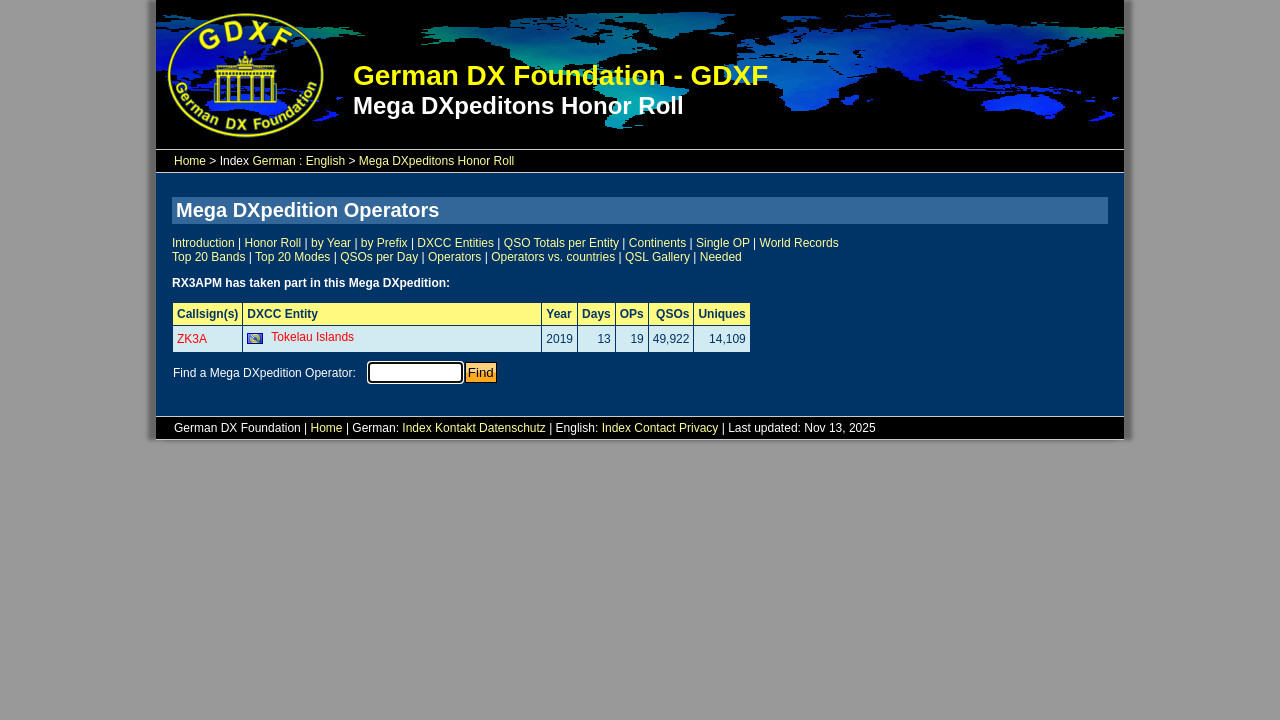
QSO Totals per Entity (561, 243)
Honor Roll (273, 243)
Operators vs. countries (553, 257)
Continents (657, 243)
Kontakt (455, 428)
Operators (454, 257)
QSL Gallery (657, 257)
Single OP (723, 243)
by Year (331, 243)
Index (416, 428)
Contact (654, 428)
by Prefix (384, 243)
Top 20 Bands (208, 257)
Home (190, 161)
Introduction (203, 243)
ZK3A (192, 339)
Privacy (698, 428)
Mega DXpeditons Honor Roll (436, 161)
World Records (799, 243)
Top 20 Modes (292, 257)
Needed (721, 257)
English (325, 161)
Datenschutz (512, 428)
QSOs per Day (379, 257)
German (273, 161)
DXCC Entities (455, 243)
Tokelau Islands (312, 337)
